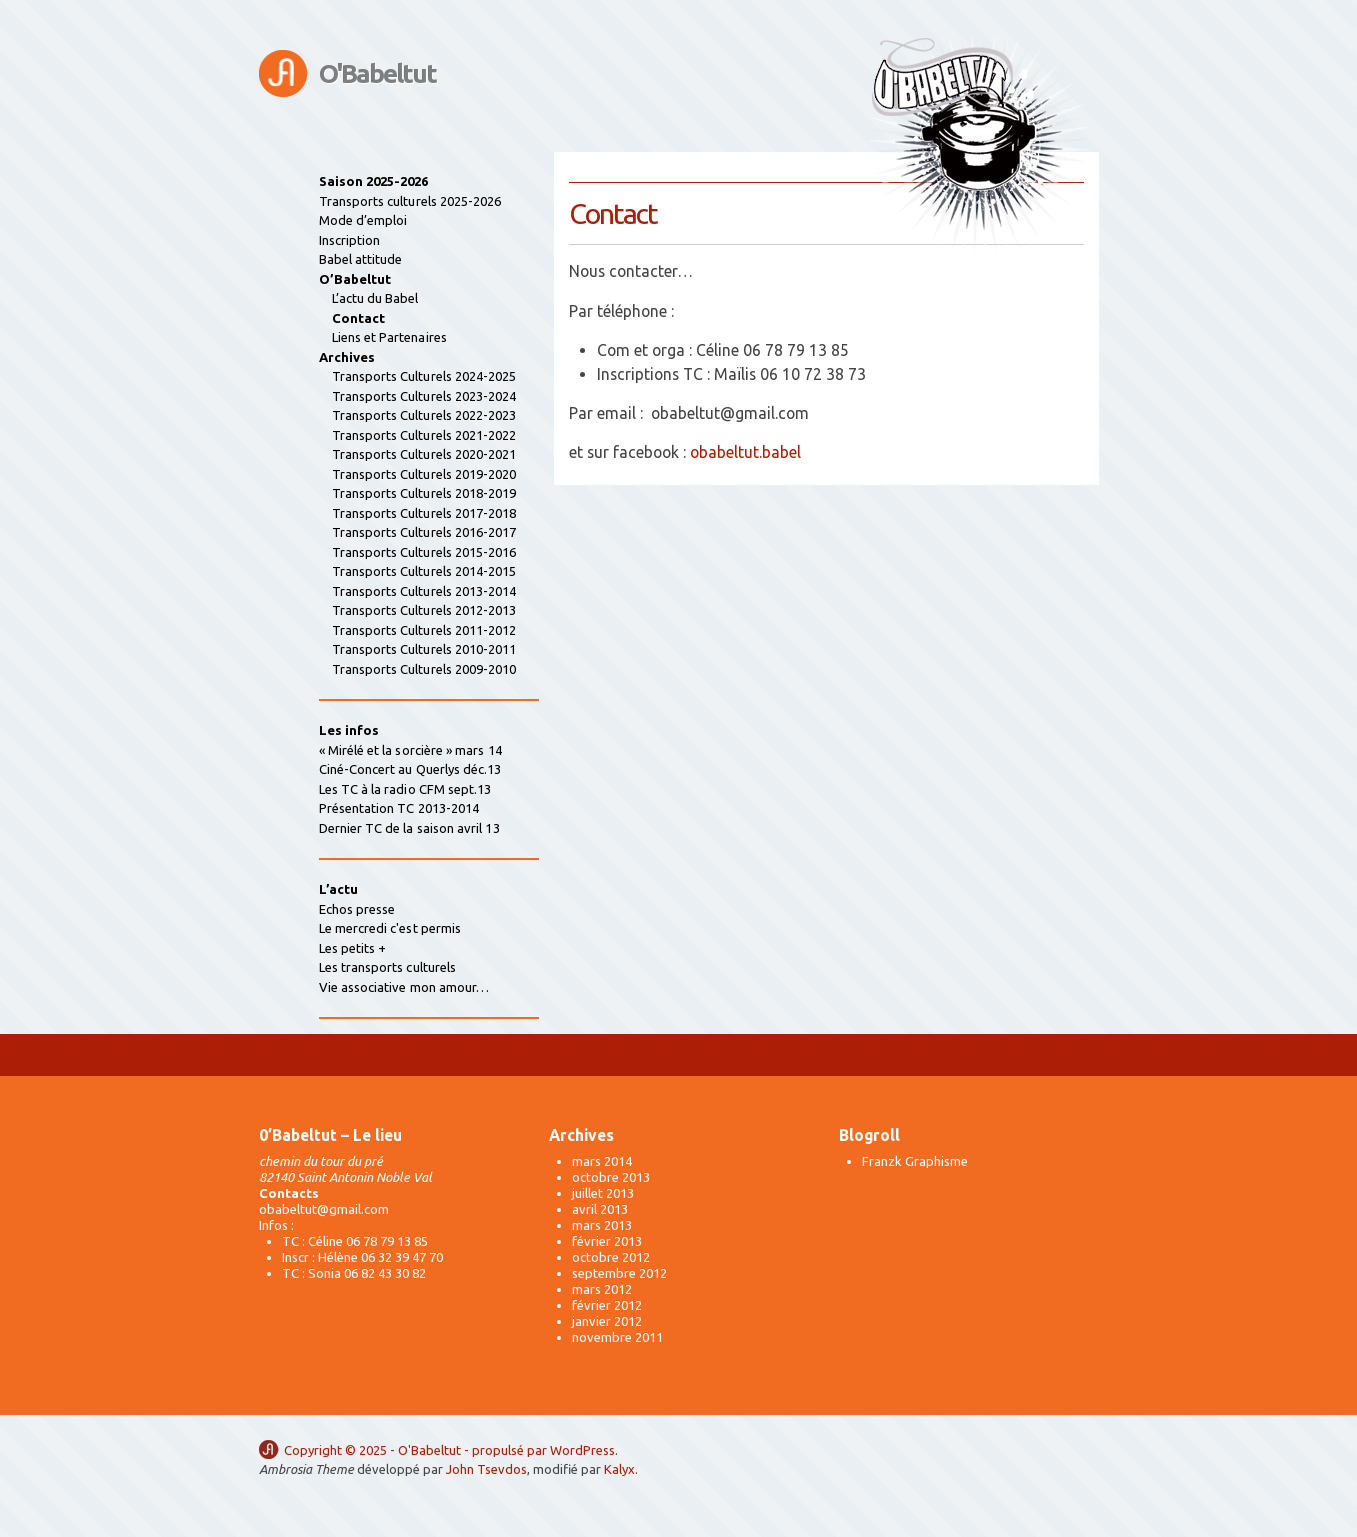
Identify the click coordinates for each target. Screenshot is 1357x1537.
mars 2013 (602, 1225)
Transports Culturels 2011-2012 (424, 630)
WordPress (582, 1450)
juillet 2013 (603, 1193)
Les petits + (353, 948)
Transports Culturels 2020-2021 (424, 454)
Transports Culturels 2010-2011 (424, 649)
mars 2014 (602, 1161)
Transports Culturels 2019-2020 (424, 474)
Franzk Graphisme (915, 1161)
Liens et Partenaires (389, 337)
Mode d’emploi (363, 220)
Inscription (350, 240)
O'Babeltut (377, 73)
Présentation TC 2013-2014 (399, 808)
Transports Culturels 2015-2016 (424, 552)
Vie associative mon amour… (404, 987)
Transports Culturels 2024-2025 (424, 376)
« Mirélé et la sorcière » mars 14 (410, 750)
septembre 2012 (619, 1273)
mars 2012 (602, 1289)
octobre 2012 (611, 1257)
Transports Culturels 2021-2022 (424, 435)
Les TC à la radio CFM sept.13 (405, 789)
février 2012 (607, 1305)
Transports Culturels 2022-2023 (424, 415)
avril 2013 (600, 1209)
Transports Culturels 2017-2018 (424, 513)
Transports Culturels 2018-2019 (424, 493)
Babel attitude (361, 259)
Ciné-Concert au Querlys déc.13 (410, 769)
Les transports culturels (388, 967)
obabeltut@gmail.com (324, 1209)
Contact (358, 318)
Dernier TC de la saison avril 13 (409, 828)
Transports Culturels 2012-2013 (424, 610)
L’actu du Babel (375, 298)
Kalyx (619, 1469)
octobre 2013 (611, 1177)
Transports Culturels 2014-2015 (424, 571)
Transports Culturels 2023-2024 (424, 396)
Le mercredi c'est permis (390, 928)
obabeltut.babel (745, 452)
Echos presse (357, 909)
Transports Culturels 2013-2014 (424, 591)
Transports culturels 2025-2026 (410, 201)
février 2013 (607, 1241)
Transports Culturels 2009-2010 (424, 669)
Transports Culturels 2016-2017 (424, 532)
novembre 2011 (617, 1337)
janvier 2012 (607, 1321)
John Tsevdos (486, 1469)
